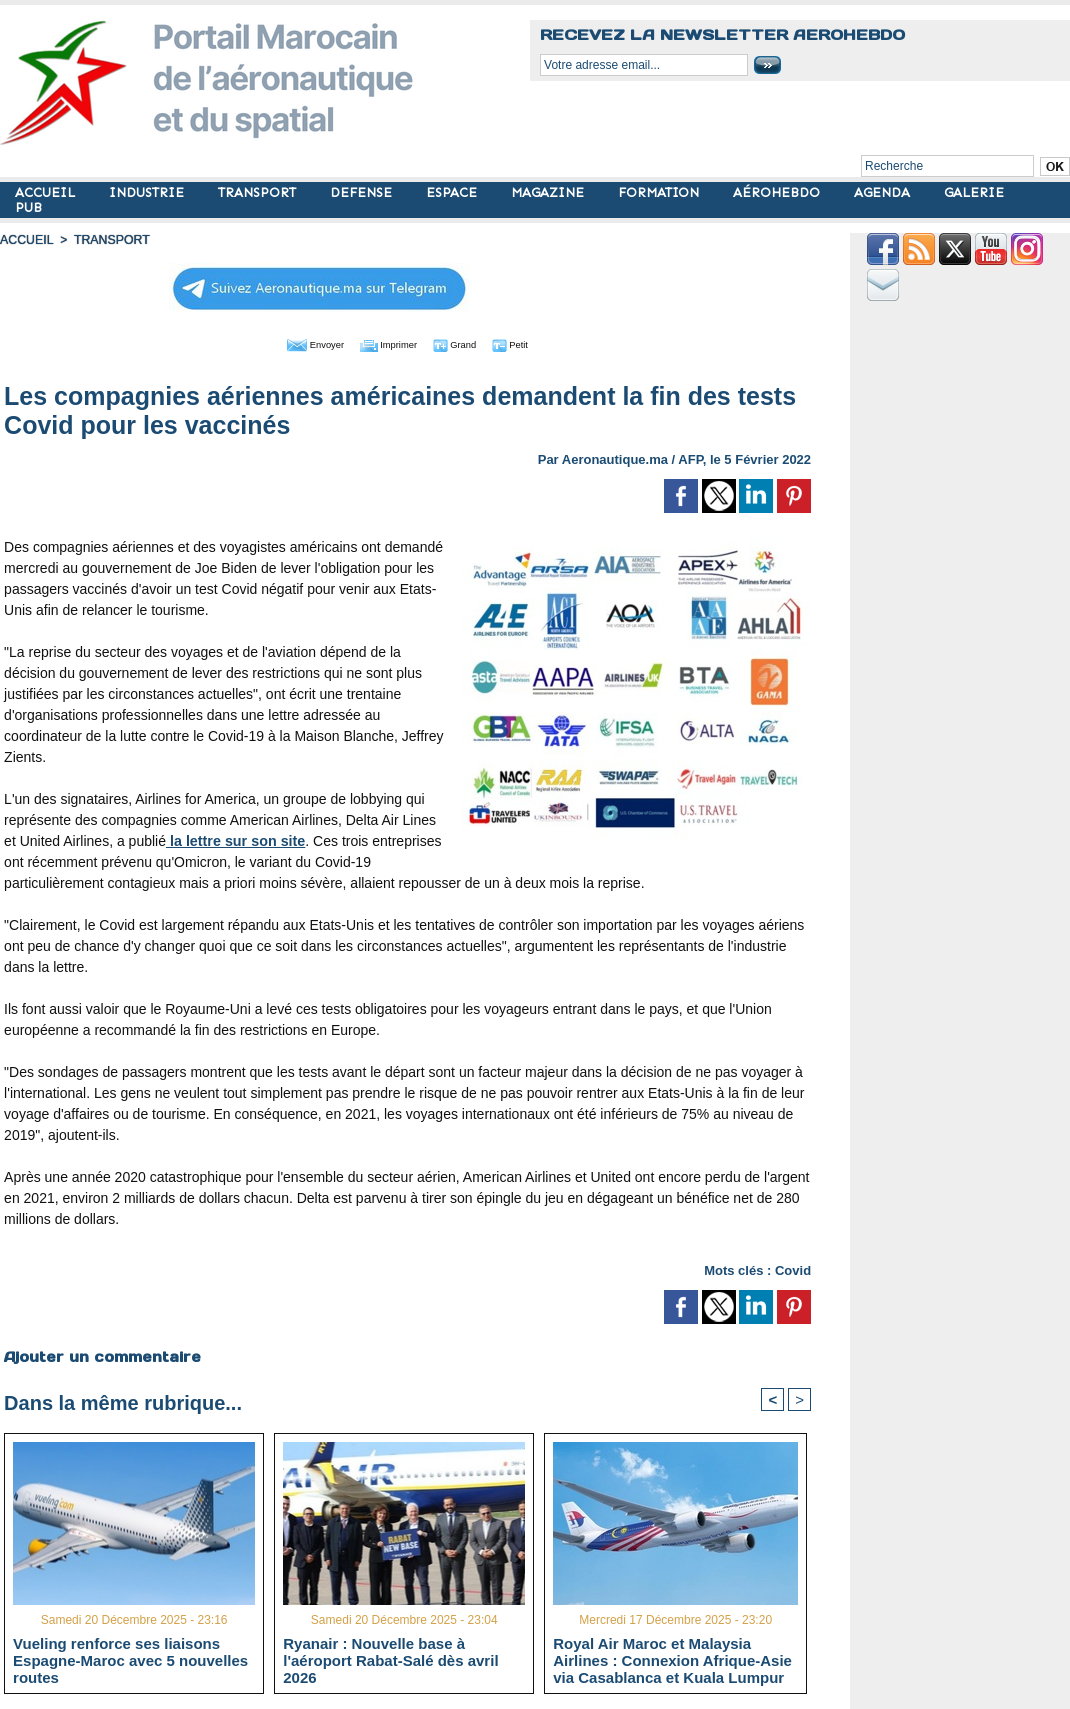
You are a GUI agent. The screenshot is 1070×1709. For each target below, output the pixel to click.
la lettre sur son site (234, 839)
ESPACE (453, 192)
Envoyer (293, 343)
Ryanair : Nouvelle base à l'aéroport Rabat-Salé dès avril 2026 (390, 1659)
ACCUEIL (47, 192)
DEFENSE (363, 192)
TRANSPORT (259, 192)
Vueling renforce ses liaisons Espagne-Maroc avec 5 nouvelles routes (130, 1659)
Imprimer (385, 343)
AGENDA (884, 192)
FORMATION (660, 192)
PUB (28, 207)
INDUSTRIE (148, 192)
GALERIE (974, 192)
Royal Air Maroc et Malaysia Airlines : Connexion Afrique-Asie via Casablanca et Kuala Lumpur (672, 1659)
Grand (468, 343)
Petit (536, 343)
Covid (793, 1268)
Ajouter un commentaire (101, 1355)
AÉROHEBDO (778, 192)
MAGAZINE (549, 192)
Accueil (26, 240)
